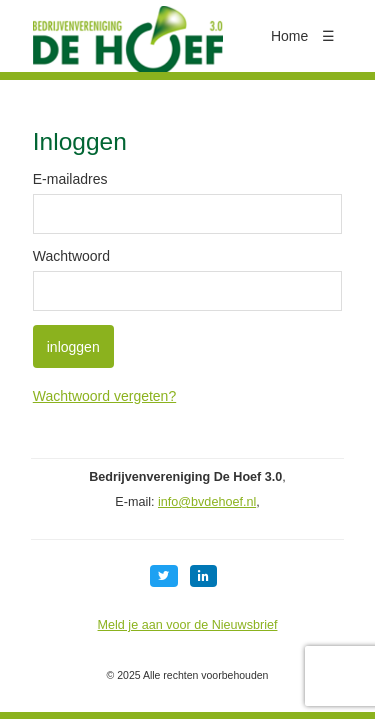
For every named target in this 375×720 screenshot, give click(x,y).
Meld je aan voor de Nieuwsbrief (188, 625)
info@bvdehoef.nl (207, 502)
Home (289, 36)
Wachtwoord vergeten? (104, 396)
